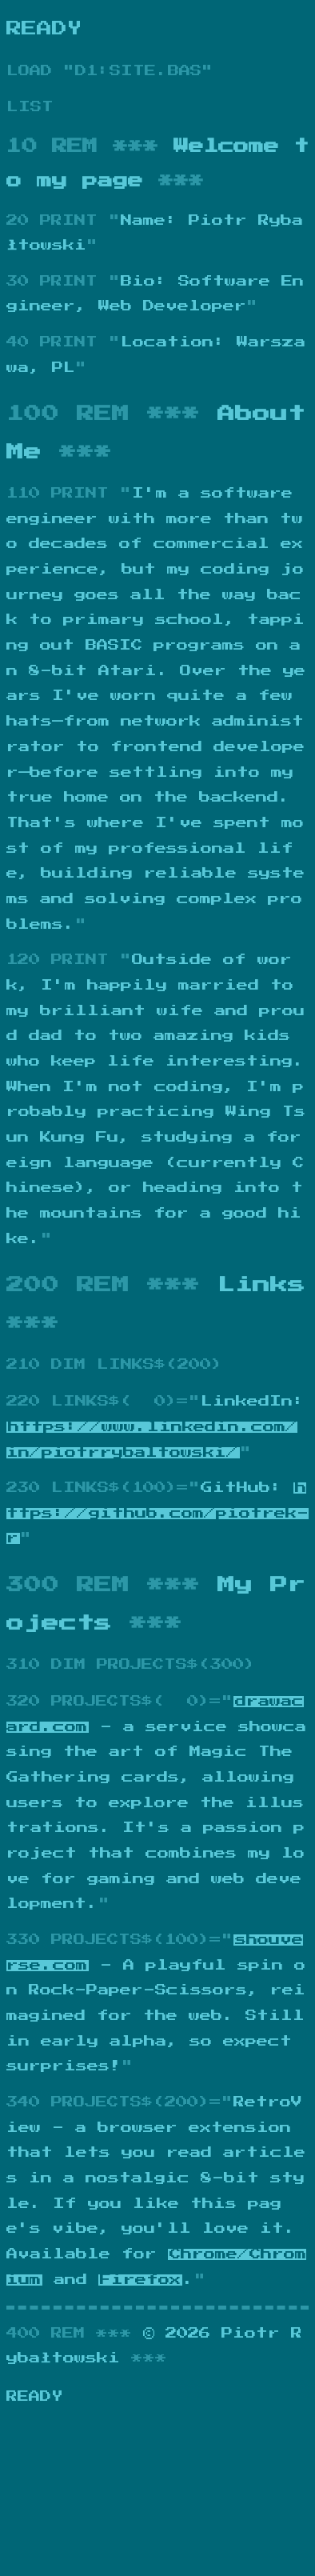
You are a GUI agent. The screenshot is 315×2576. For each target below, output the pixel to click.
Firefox (140, 2280)
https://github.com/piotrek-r (157, 1513)
